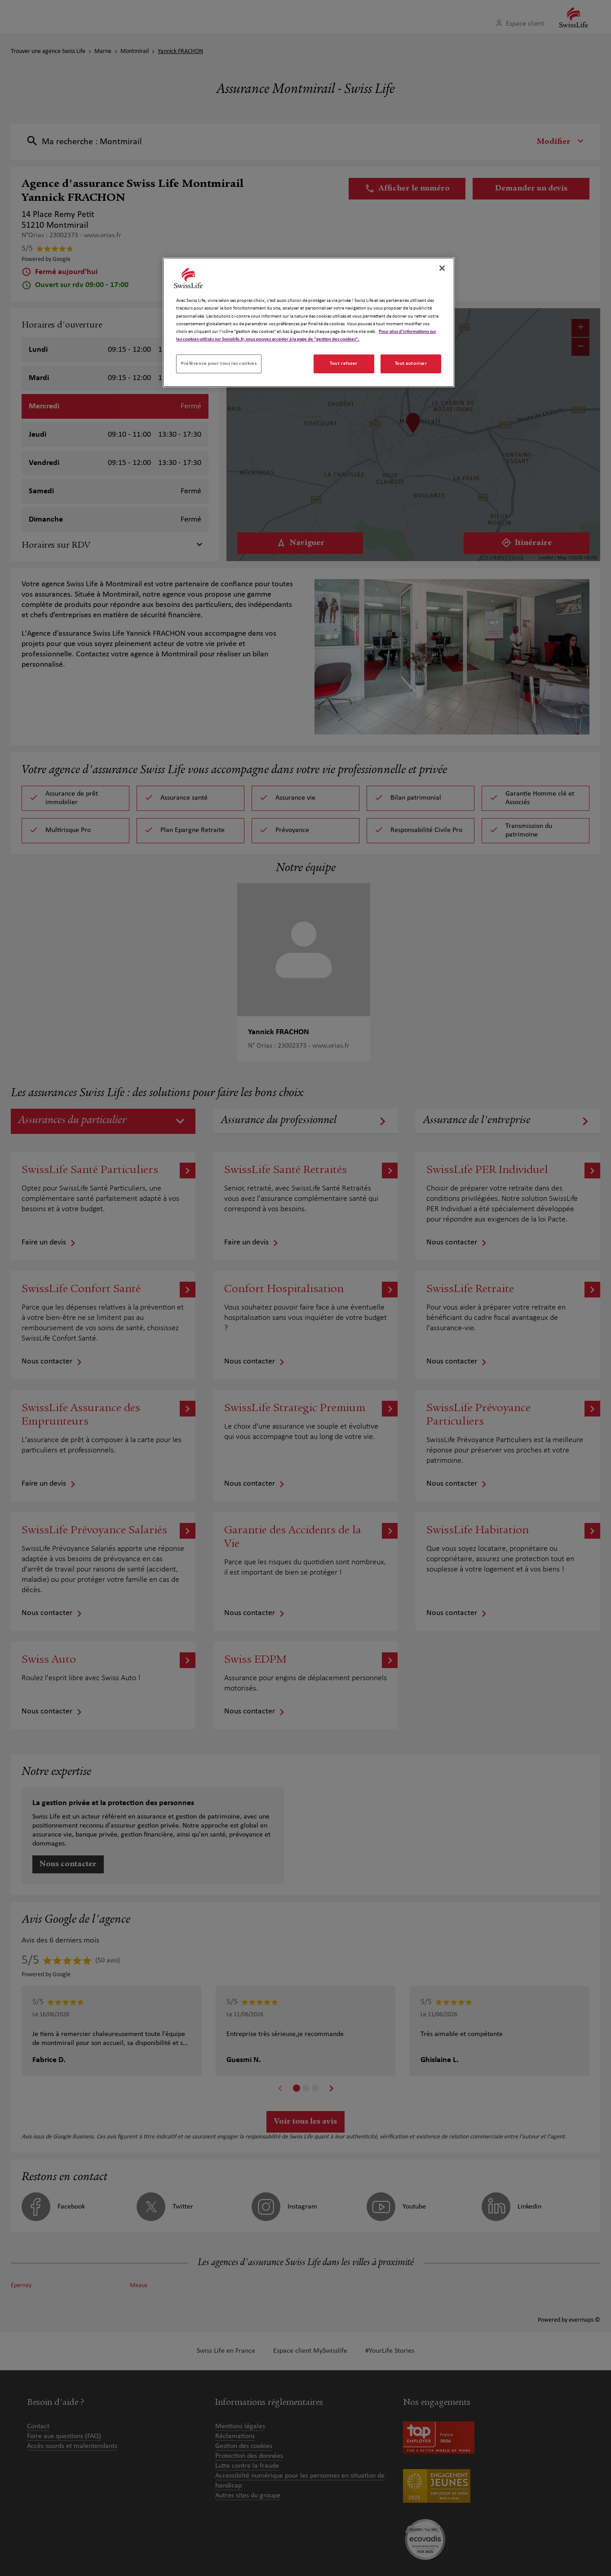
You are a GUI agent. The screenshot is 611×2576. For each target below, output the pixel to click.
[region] (309, 322)
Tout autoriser (411, 363)
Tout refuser (344, 363)
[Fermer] (442, 268)
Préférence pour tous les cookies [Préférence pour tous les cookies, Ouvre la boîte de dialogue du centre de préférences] (219, 363)
